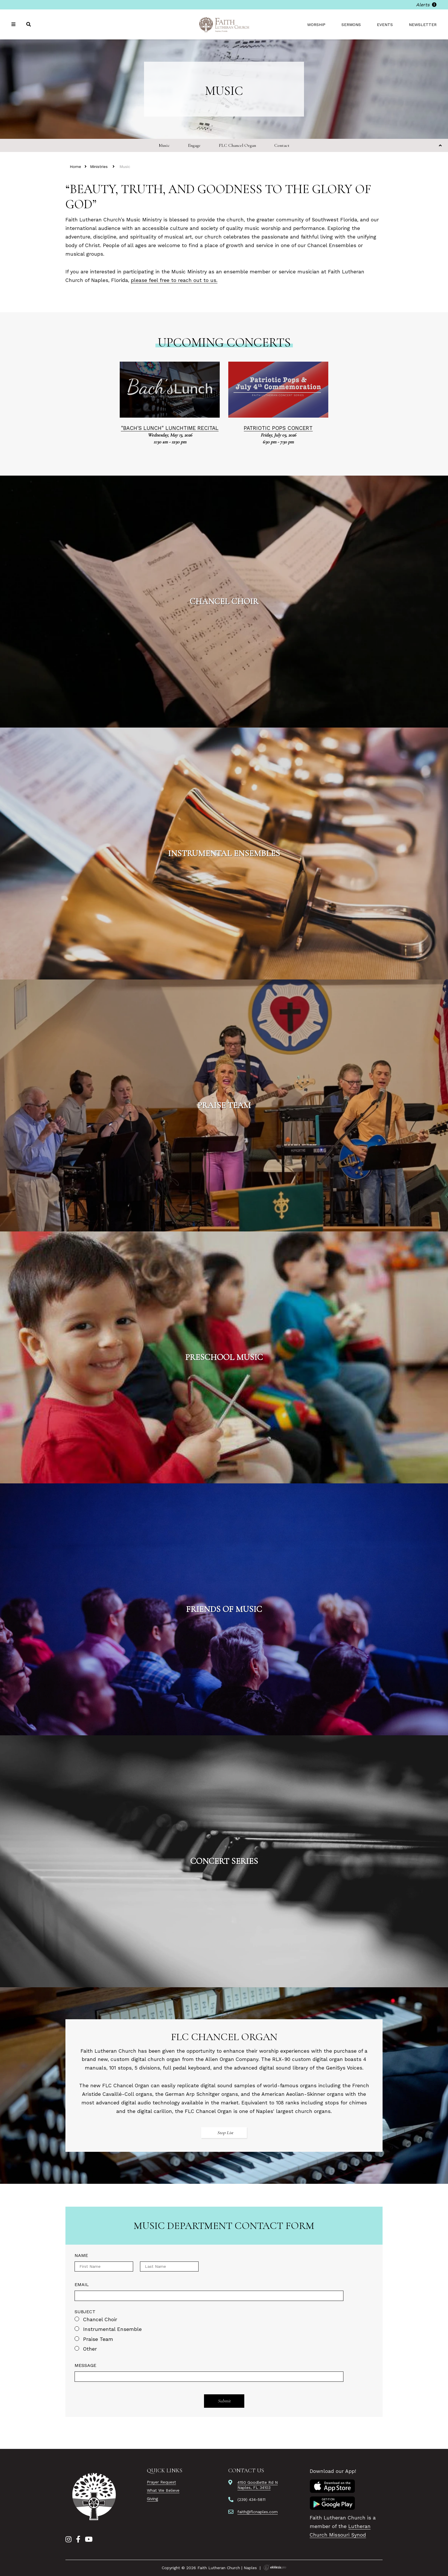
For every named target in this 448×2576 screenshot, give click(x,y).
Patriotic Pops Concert (278, 428)
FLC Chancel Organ (237, 145)
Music (164, 145)
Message (85, 2365)
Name (81, 2255)
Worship (316, 24)
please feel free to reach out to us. (174, 280)
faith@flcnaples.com (257, 2511)
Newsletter (423, 24)
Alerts (426, 4)
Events (385, 24)
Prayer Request (161, 2482)
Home (75, 166)
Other (90, 2349)
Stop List (224, 2133)
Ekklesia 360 (274, 2567)
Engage (194, 145)
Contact (281, 145)
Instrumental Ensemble (112, 2329)
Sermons (351, 24)
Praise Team (98, 2339)
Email (82, 2284)
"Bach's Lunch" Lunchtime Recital (170, 428)
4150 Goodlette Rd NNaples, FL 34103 (257, 2485)
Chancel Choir (100, 2319)
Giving (152, 2498)
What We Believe (163, 2490)
